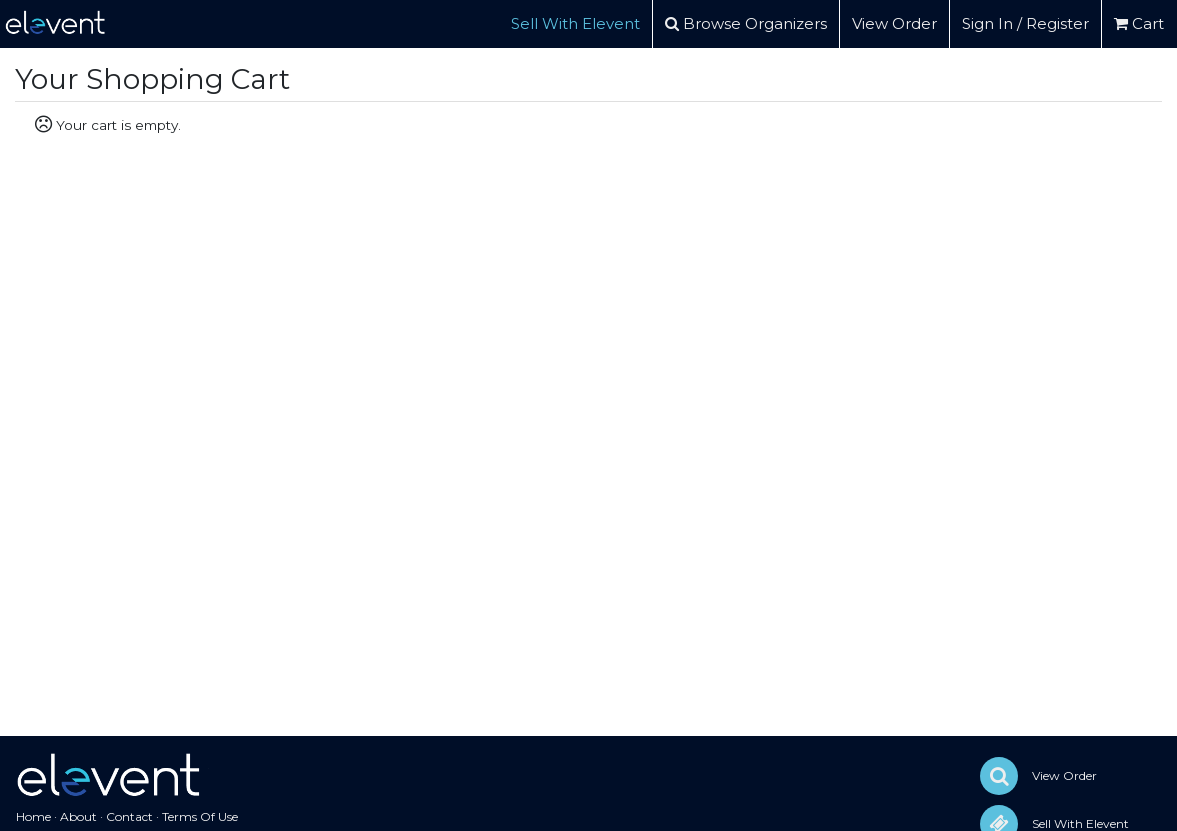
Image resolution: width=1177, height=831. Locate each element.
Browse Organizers (746, 23)
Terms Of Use (200, 816)
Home (33, 816)
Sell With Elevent (575, 23)
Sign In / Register (1025, 23)
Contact (129, 816)
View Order (894, 23)
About (78, 816)
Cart (1139, 23)
